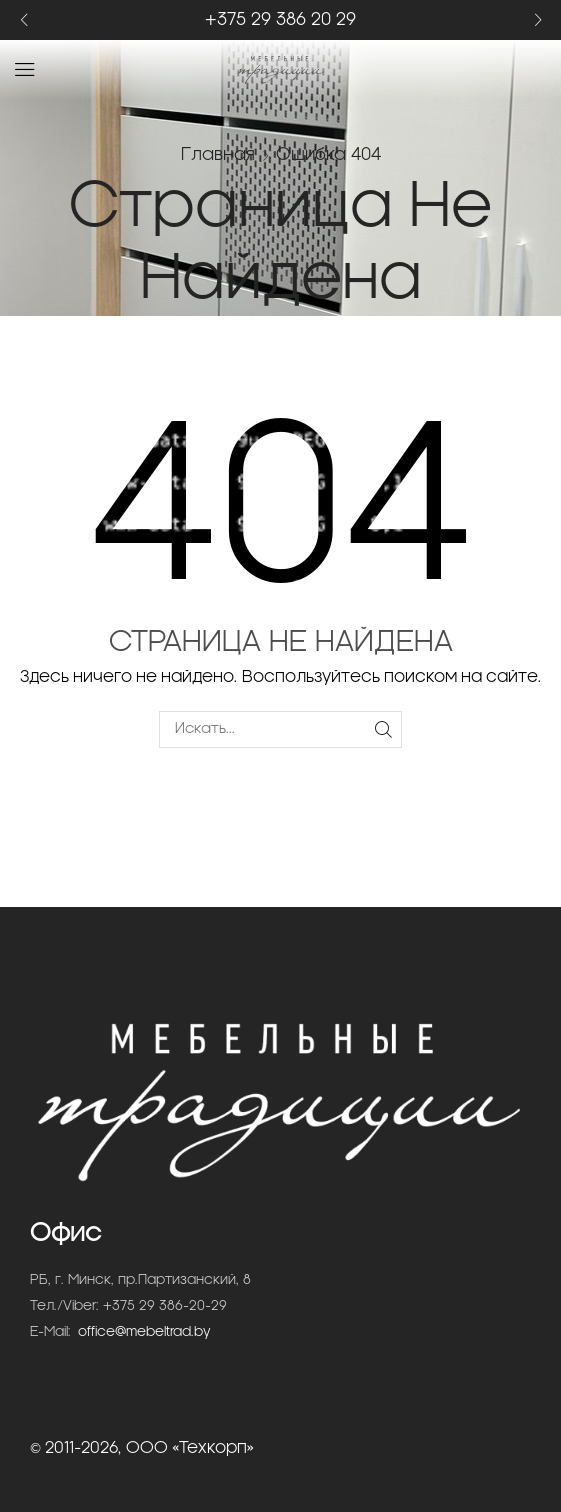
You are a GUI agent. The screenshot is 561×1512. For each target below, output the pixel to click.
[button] (23, 20)
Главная (218, 154)
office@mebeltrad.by (144, 1332)
